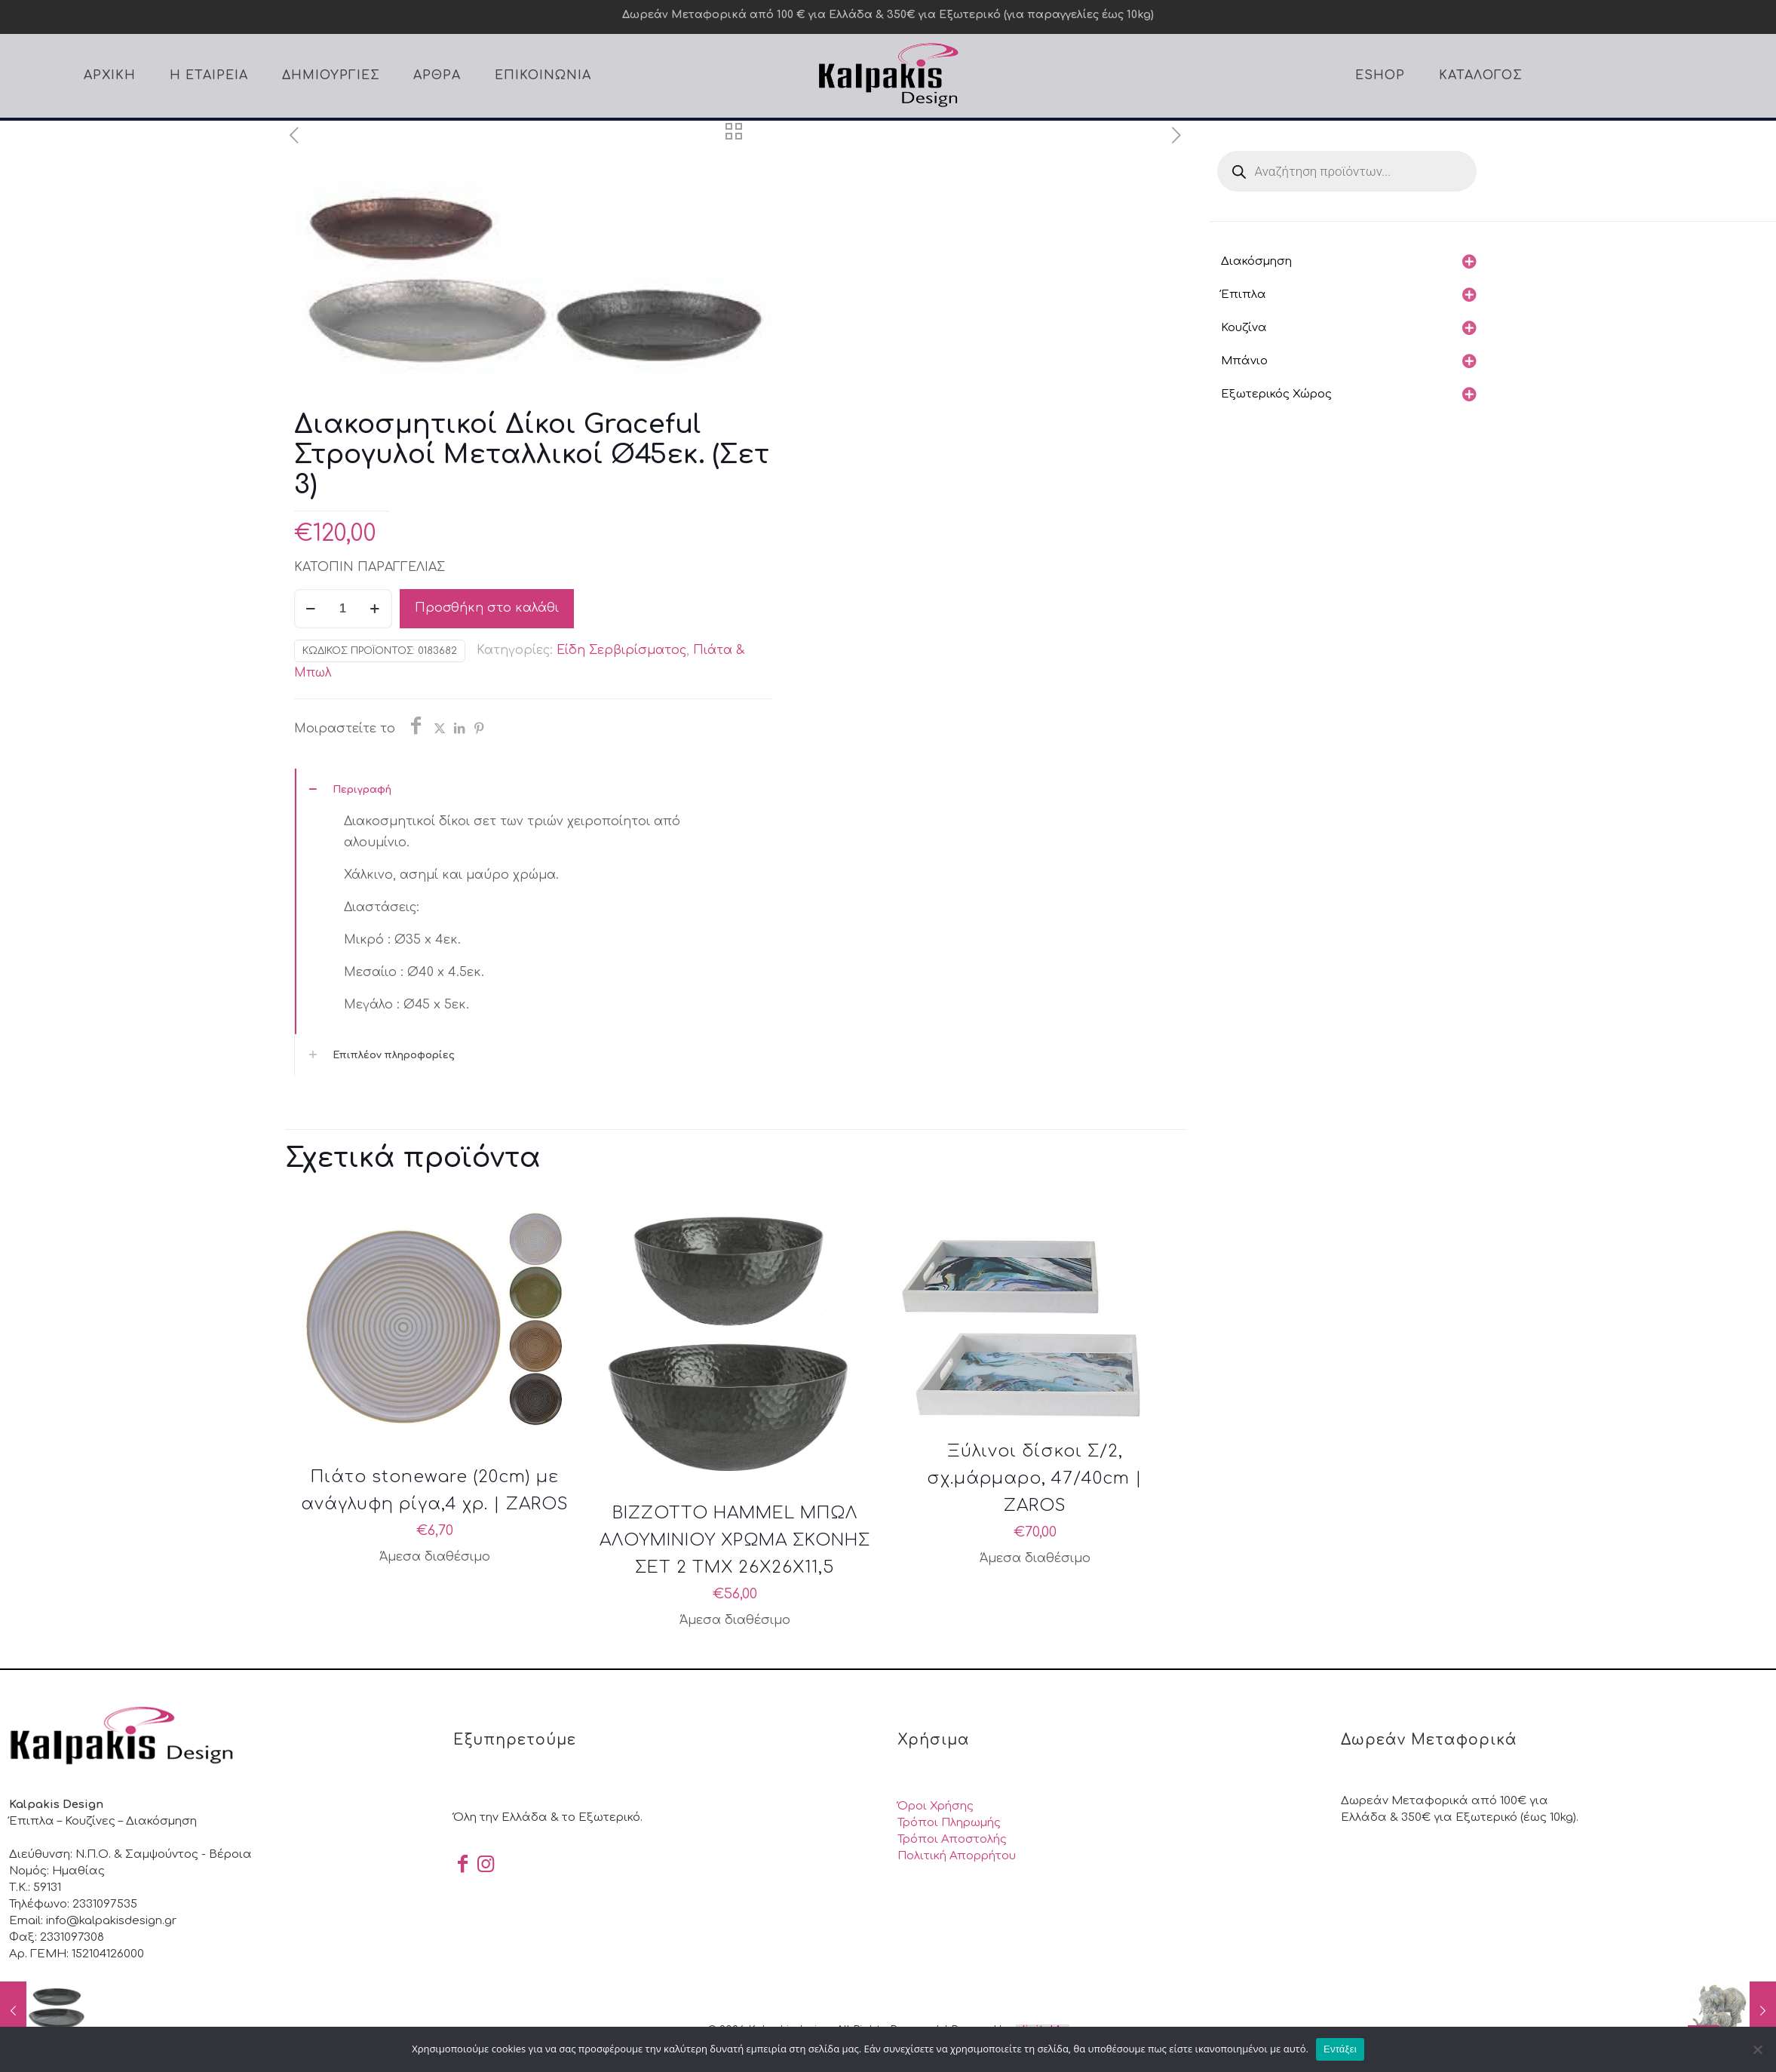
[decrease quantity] (311, 609)
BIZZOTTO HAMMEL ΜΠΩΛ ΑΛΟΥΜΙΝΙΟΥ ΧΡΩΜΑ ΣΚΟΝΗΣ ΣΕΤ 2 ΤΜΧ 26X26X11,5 (735, 1540)
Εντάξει (1340, 2049)
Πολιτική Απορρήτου (956, 1855)
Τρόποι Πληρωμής (949, 1822)
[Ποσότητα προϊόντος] (343, 608)
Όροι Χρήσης (935, 1806)
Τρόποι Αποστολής (952, 1839)
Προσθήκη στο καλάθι (487, 608)
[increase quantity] (375, 609)
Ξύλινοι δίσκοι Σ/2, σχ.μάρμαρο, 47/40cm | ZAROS (1035, 1478)
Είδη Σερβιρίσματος (621, 650)
